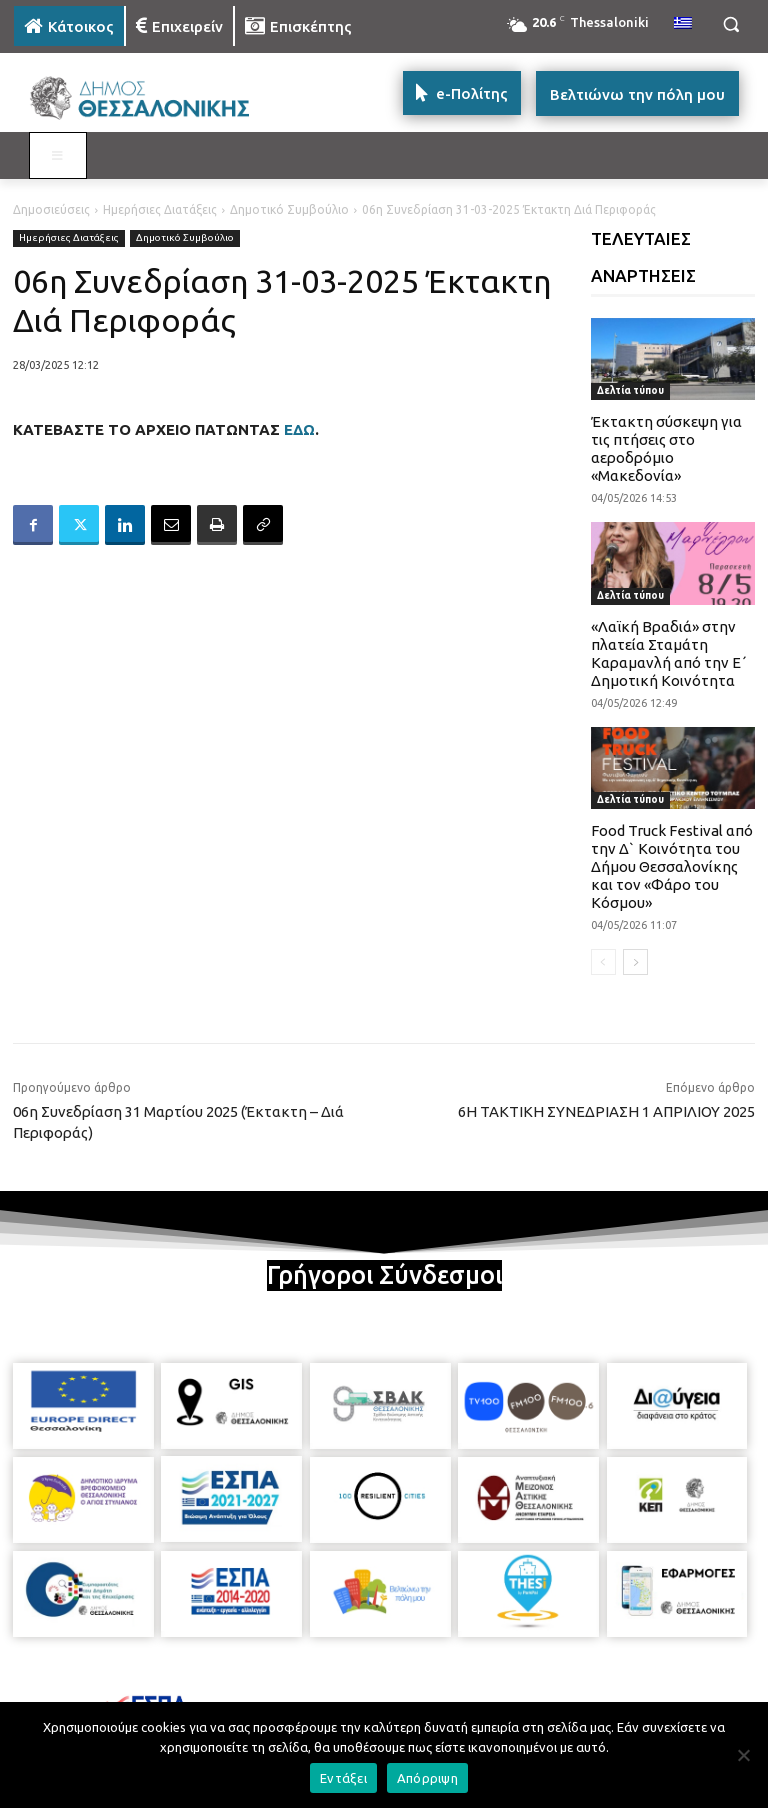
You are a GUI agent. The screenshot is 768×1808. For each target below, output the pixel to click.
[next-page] (635, 962)
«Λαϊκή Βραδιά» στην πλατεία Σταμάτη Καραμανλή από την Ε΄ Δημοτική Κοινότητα (669, 653)
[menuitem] (683, 24)
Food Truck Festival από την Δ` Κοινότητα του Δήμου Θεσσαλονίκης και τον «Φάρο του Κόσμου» (672, 866)
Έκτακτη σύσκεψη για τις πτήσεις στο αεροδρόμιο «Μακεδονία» (666, 448)
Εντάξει (343, 1778)
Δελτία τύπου (630, 390)
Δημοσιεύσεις (51, 209)
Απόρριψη (427, 1778)
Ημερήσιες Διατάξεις (160, 209)
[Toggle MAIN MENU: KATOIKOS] (58, 156)
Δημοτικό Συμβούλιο (289, 209)
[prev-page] (603, 962)
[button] (730, 24)
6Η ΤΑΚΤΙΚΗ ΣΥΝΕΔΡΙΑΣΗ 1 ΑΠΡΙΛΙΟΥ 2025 (606, 1111)
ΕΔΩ (299, 429)
